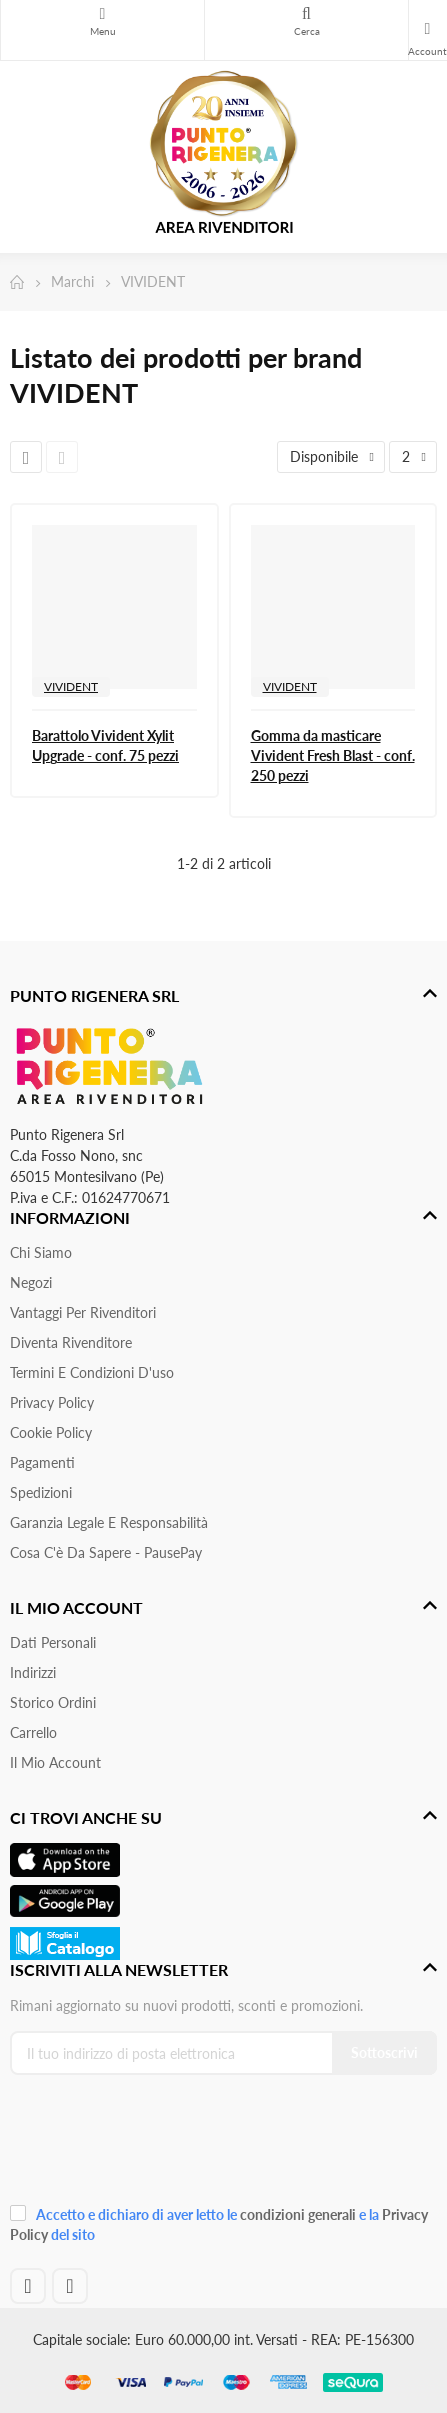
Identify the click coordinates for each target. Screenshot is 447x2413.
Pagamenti (42, 1462)
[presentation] (144, 2146)
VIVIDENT (71, 686)
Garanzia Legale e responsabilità (109, 1522)
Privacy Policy (52, 1402)
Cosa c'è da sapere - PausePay (106, 1552)
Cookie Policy (51, 1432)
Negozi (31, 1282)
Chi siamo (41, 1252)
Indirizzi (33, 1672)
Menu (102, 14)
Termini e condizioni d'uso (92, 1372)
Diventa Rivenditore (71, 1342)
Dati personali (53, 1642)
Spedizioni (41, 1492)
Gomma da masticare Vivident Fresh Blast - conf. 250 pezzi (333, 755)
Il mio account (55, 1762)
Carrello (33, 1732)
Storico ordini (53, 1702)
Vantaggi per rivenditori (83, 1312)
